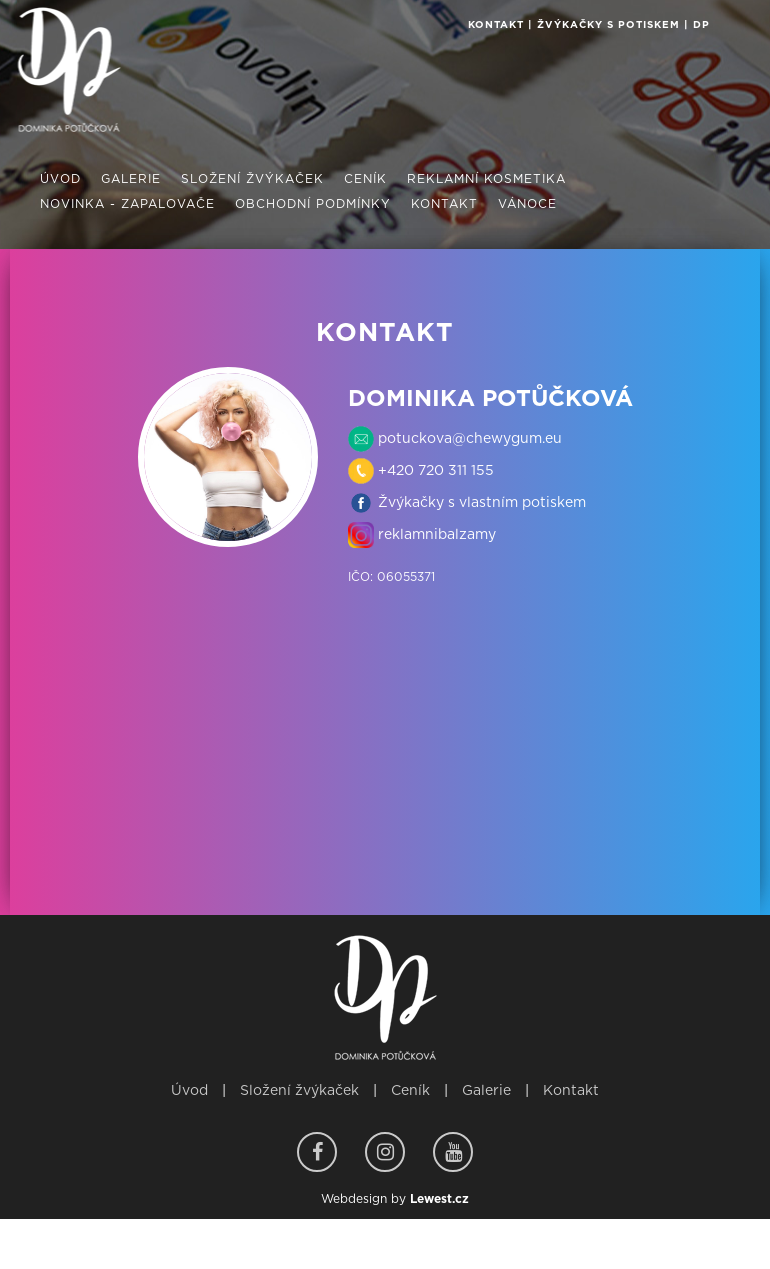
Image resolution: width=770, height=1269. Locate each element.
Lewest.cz (439, 1199)
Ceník (410, 1091)
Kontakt (571, 1091)
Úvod (189, 1091)
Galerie (486, 1091)
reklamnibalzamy (435, 535)
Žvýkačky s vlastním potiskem (480, 503)
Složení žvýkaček (299, 1091)
